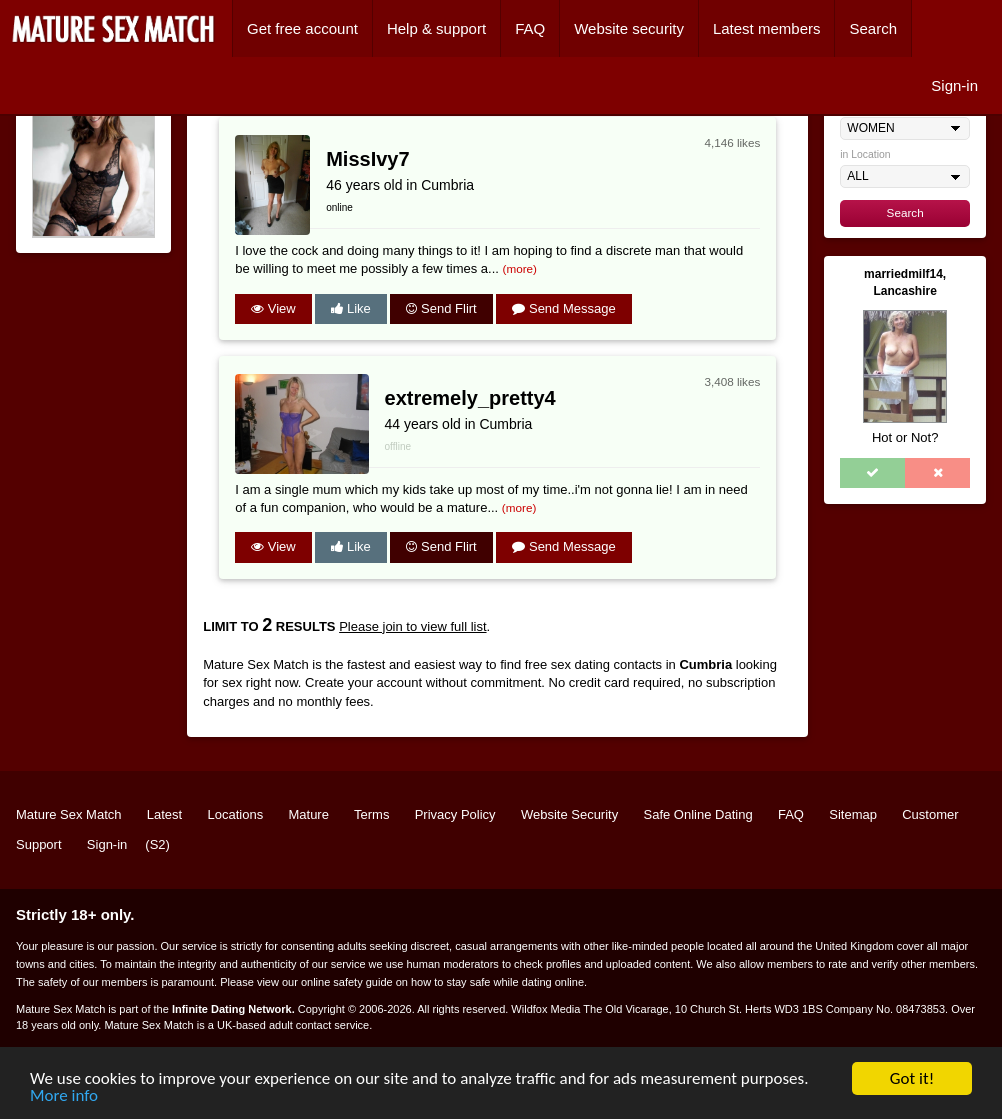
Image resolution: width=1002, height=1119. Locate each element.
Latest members (767, 28)
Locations (236, 814)
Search (873, 28)
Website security (629, 28)
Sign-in (954, 85)
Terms (371, 814)
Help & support (436, 28)
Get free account (302, 28)
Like (350, 308)
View (273, 308)
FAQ (530, 28)
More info (64, 1096)
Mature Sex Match (69, 814)
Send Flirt (441, 308)
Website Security (569, 814)
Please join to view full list (412, 626)
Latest (164, 814)
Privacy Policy (455, 814)
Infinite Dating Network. (233, 1009)
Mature (308, 814)
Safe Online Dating (698, 814)
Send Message (563, 308)
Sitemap (853, 814)
